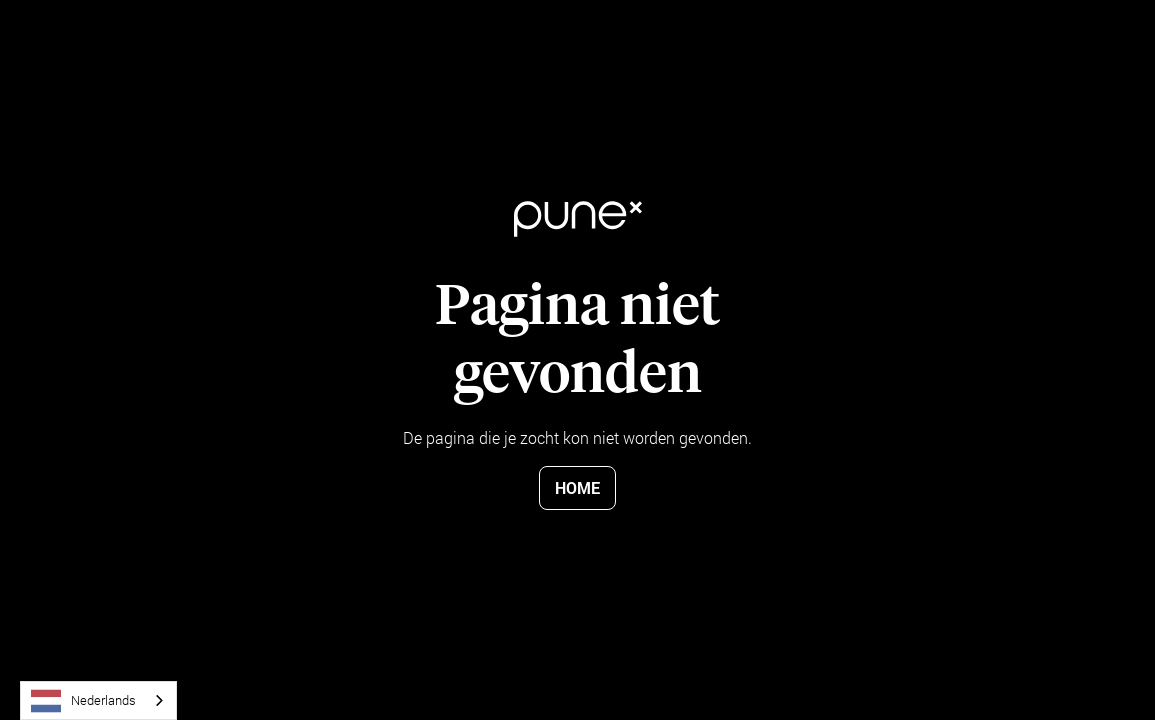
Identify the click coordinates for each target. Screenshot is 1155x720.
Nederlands (83, 701)
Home (577, 487)
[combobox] (98, 700)
